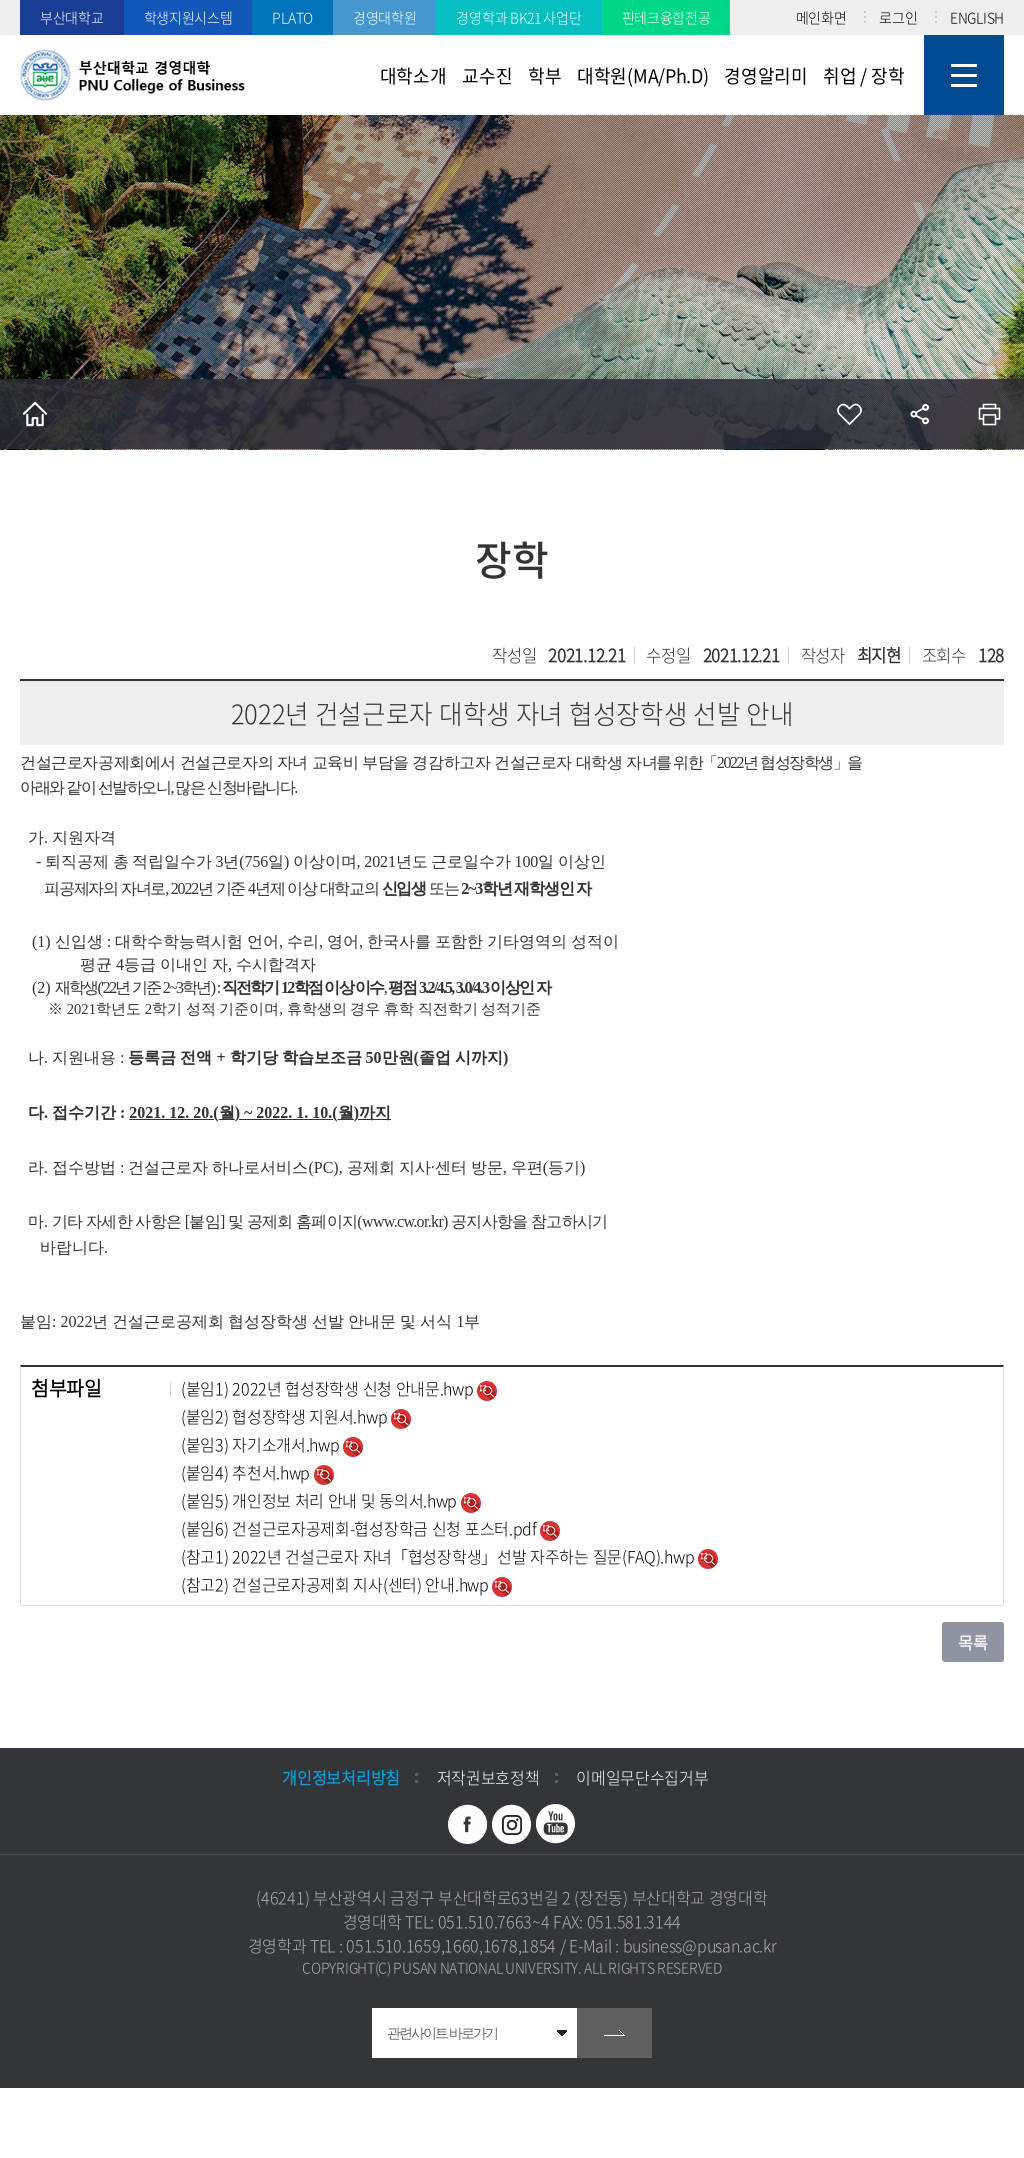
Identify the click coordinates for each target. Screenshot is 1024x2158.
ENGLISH (977, 17)
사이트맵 (964, 75)
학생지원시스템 (188, 17)
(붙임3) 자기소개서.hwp (262, 1444)
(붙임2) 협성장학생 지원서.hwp (286, 1416)
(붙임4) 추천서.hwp (247, 1472)
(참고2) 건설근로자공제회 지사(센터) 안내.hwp (336, 1584)
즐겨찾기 (849, 414)
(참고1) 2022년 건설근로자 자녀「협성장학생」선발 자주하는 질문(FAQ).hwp (439, 1556)
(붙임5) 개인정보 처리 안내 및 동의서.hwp (321, 1500)
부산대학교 (72, 17)
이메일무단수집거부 (642, 1777)
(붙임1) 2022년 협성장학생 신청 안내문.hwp (329, 1388)
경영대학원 (385, 17)
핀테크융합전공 (666, 17)
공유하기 (919, 414)
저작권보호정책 (488, 1777)
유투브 (556, 1824)
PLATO (292, 17)
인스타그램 (512, 1824)
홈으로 (35, 414)
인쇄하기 (989, 414)
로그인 (898, 17)
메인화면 (821, 17)
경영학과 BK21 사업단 (518, 17)
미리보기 (487, 1391)
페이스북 (468, 1824)
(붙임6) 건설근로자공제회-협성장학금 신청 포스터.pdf (360, 1528)
